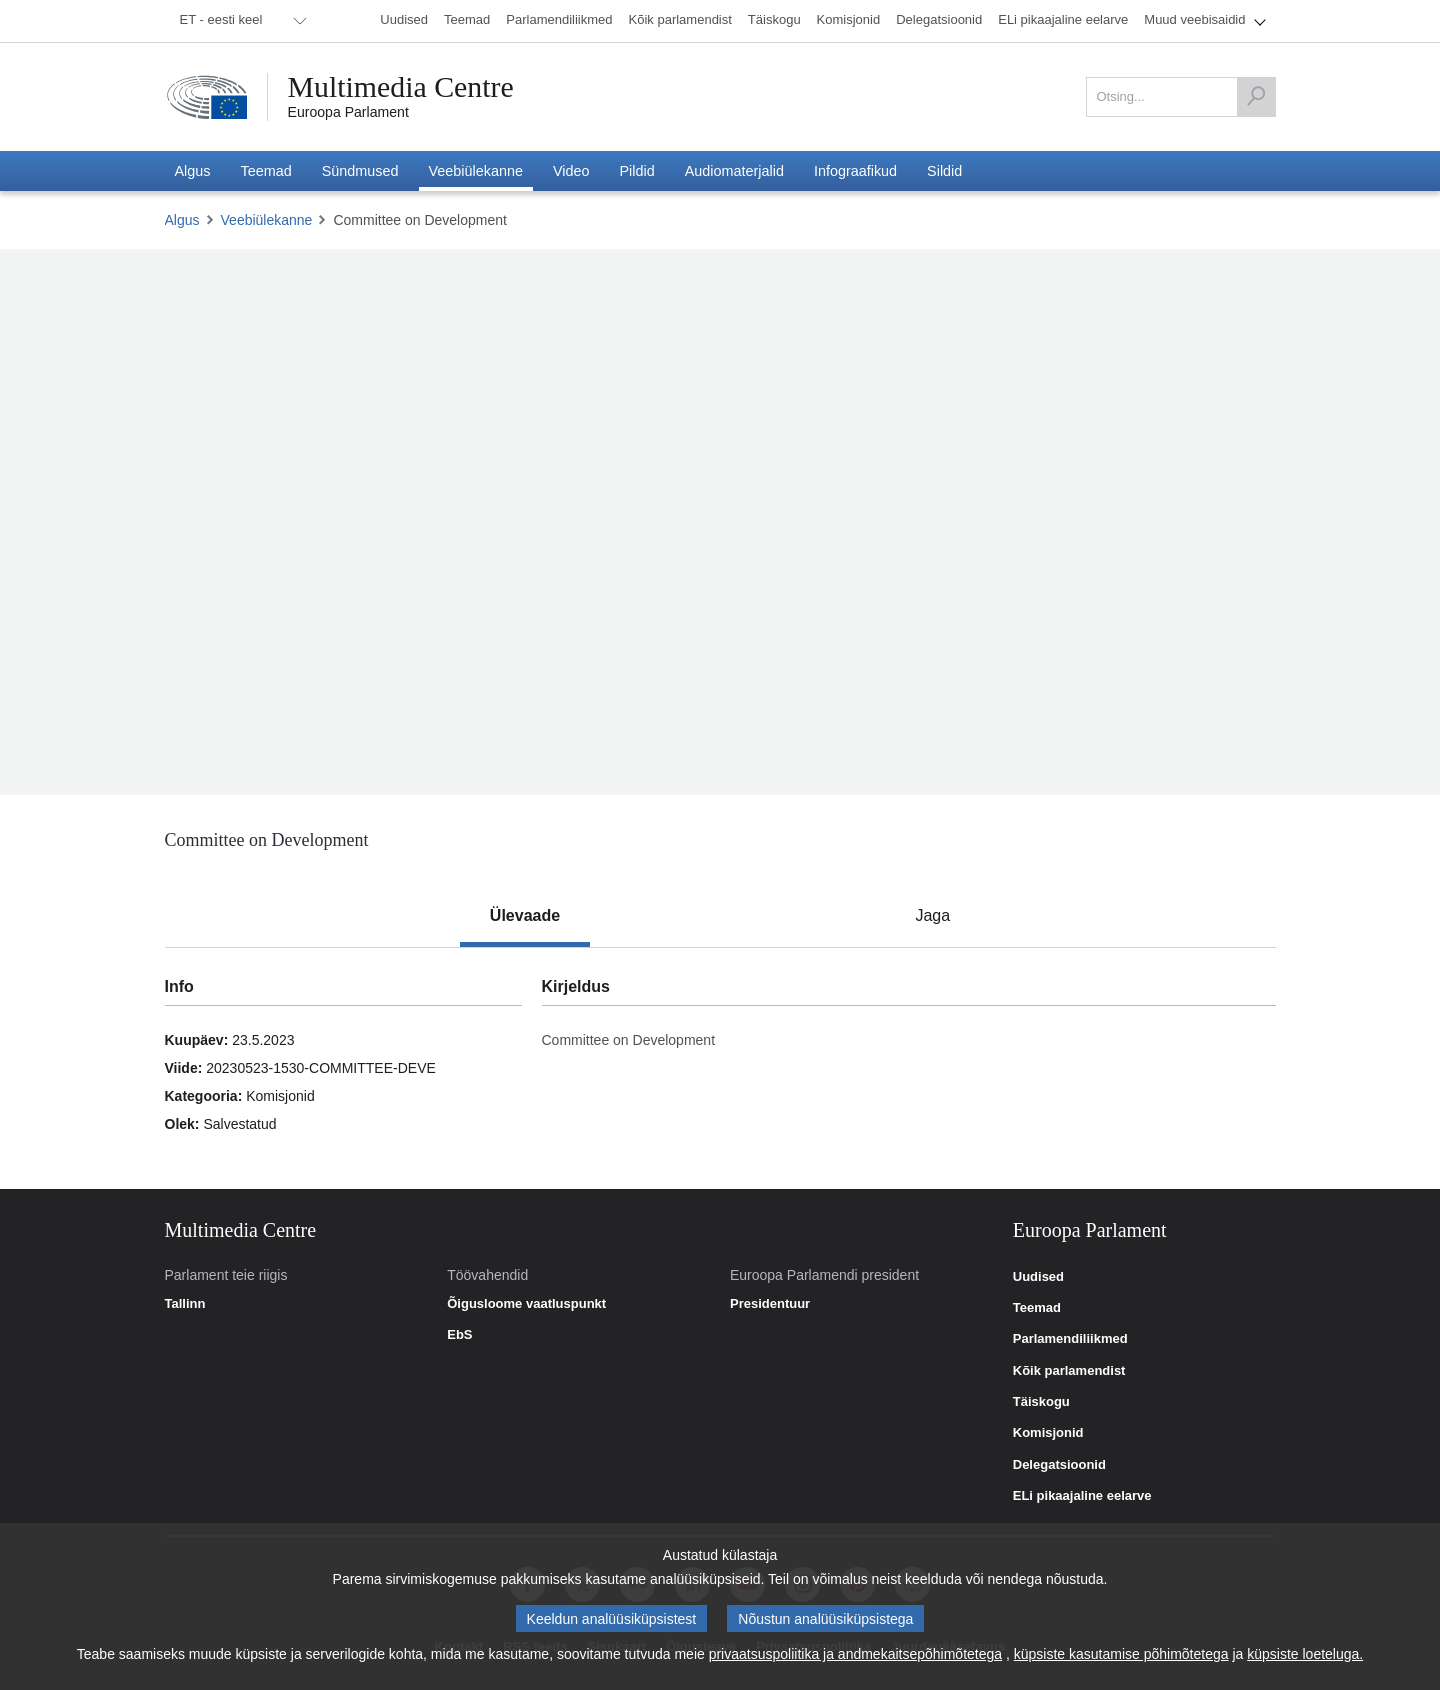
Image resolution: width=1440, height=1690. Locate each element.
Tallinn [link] (185, 1304)
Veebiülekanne (267, 220)
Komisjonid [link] (1048, 1433)
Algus (182, 220)
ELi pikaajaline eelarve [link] (1082, 1496)
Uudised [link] (1038, 1277)
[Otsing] (1256, 97)
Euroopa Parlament (348, 112)
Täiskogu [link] (1041, 1402)
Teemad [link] (1037, 1308)
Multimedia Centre (402, 87)
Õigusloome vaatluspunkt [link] (526, 1304)
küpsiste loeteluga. (1305, 1654)
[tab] (525, 916)
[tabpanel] (720, 1068)
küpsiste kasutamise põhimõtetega (1121, 1654)
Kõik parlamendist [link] (1069, 1371)
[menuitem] (240, 21)
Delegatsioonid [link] (1059, 1465)
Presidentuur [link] (770, 1304)
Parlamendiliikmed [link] (1070, 1339)
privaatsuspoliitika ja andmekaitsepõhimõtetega (855, 1654)
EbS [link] (459, 1335)
